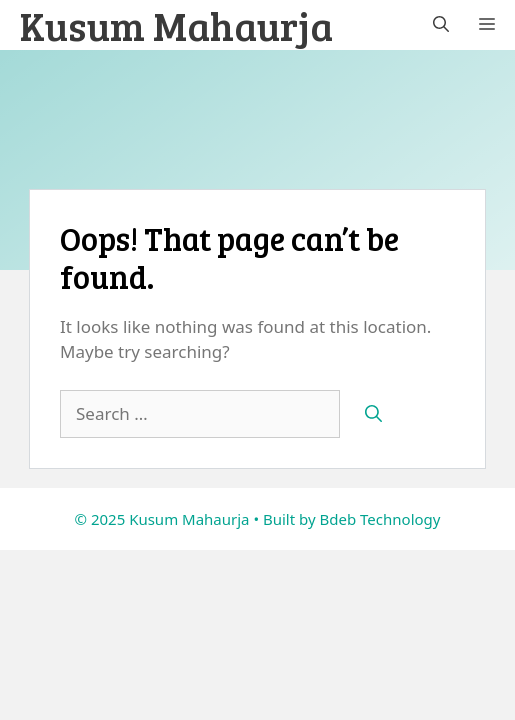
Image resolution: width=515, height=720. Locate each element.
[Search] (373, 414)
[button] (441, 25)
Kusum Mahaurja (176, 25)
